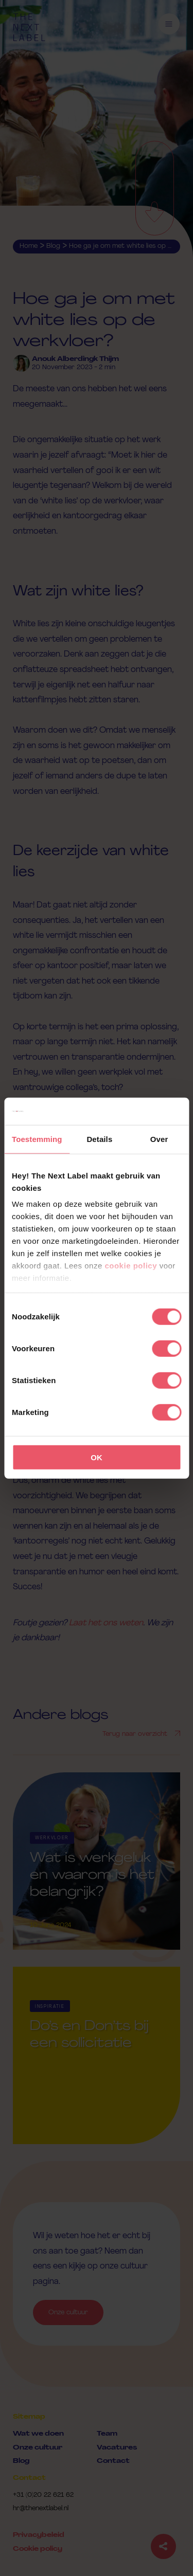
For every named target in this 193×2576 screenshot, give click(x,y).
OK (96, 1457)
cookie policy (130, 1265)
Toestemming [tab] (37, 1138)
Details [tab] (99, 1138)
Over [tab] (159, 1138)
